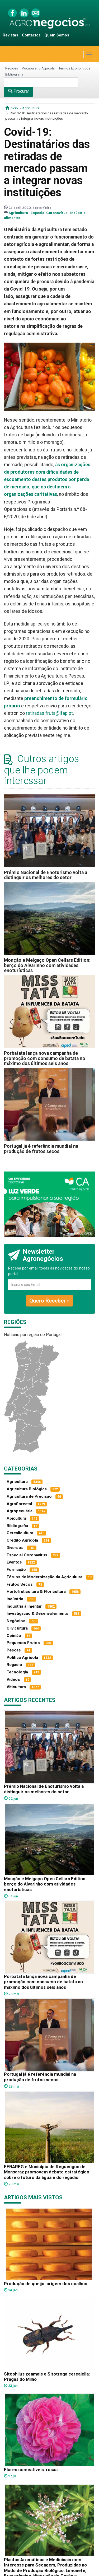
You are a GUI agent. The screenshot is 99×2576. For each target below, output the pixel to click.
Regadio (14, 1664)
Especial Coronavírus (49, 213)
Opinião (14, 1635)
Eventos (14, 1562)
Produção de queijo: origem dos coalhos (45, 2283)
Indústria (15, 1599)
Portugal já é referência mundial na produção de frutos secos (41, 1149)
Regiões (11, 68)
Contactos (31, 35)
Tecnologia (17, 1672)
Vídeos (13, 1679)
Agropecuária (19, 1511)
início (11, 108)
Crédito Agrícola (22, 1540)
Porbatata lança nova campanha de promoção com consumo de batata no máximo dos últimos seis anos (44, 1058)
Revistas (10, 35)
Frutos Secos (20, 1584)
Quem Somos (56, 35)
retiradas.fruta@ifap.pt (49, 713)
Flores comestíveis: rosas (31, 2469)
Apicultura (16, 1518)
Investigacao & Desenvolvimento (37, 1613)
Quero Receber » (49, 1301)
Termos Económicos (74, 68)
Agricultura (31, 108)
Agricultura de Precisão (29, 1496)
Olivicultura (17, 1628)
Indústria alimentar (24, 1606)
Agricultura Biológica (27, 1489)
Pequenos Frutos (23, 1642)
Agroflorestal (19, 1503)
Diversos (15, 1547)
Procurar (18, 91)
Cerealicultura (20, 1532)
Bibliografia (14, 74)
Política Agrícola (22, 1657)
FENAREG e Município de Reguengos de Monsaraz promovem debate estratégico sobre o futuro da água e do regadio (46, 2172)
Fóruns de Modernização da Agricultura (44, 1577)
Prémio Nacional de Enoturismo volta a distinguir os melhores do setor (45, 875)
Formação (16, 1569)
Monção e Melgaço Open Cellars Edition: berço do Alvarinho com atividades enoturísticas (47, 965)
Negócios (16, 1620)
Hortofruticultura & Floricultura (36, 1591)
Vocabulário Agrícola (38, 68)
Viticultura (16, 1686)
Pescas (14, 1650)
